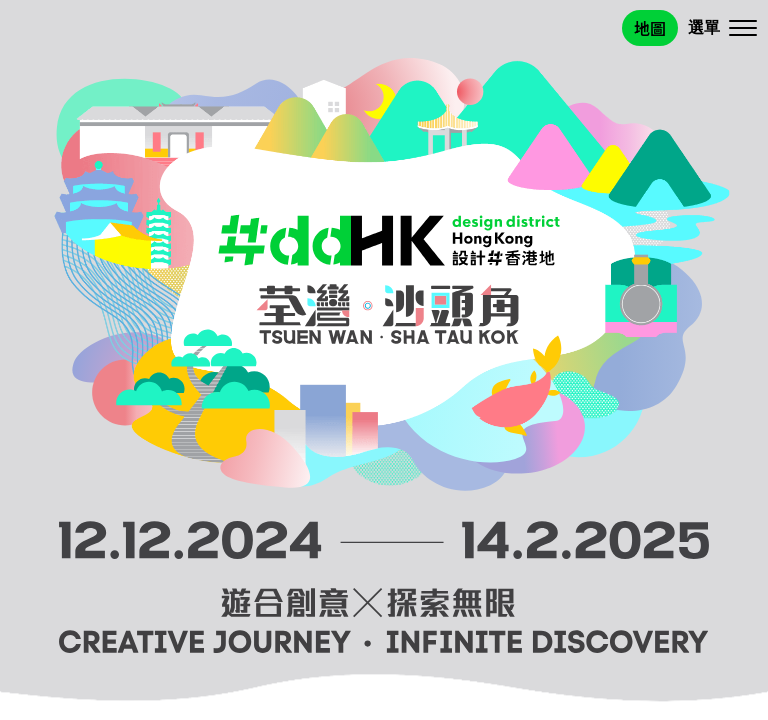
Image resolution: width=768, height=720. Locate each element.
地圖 (650, 28)
